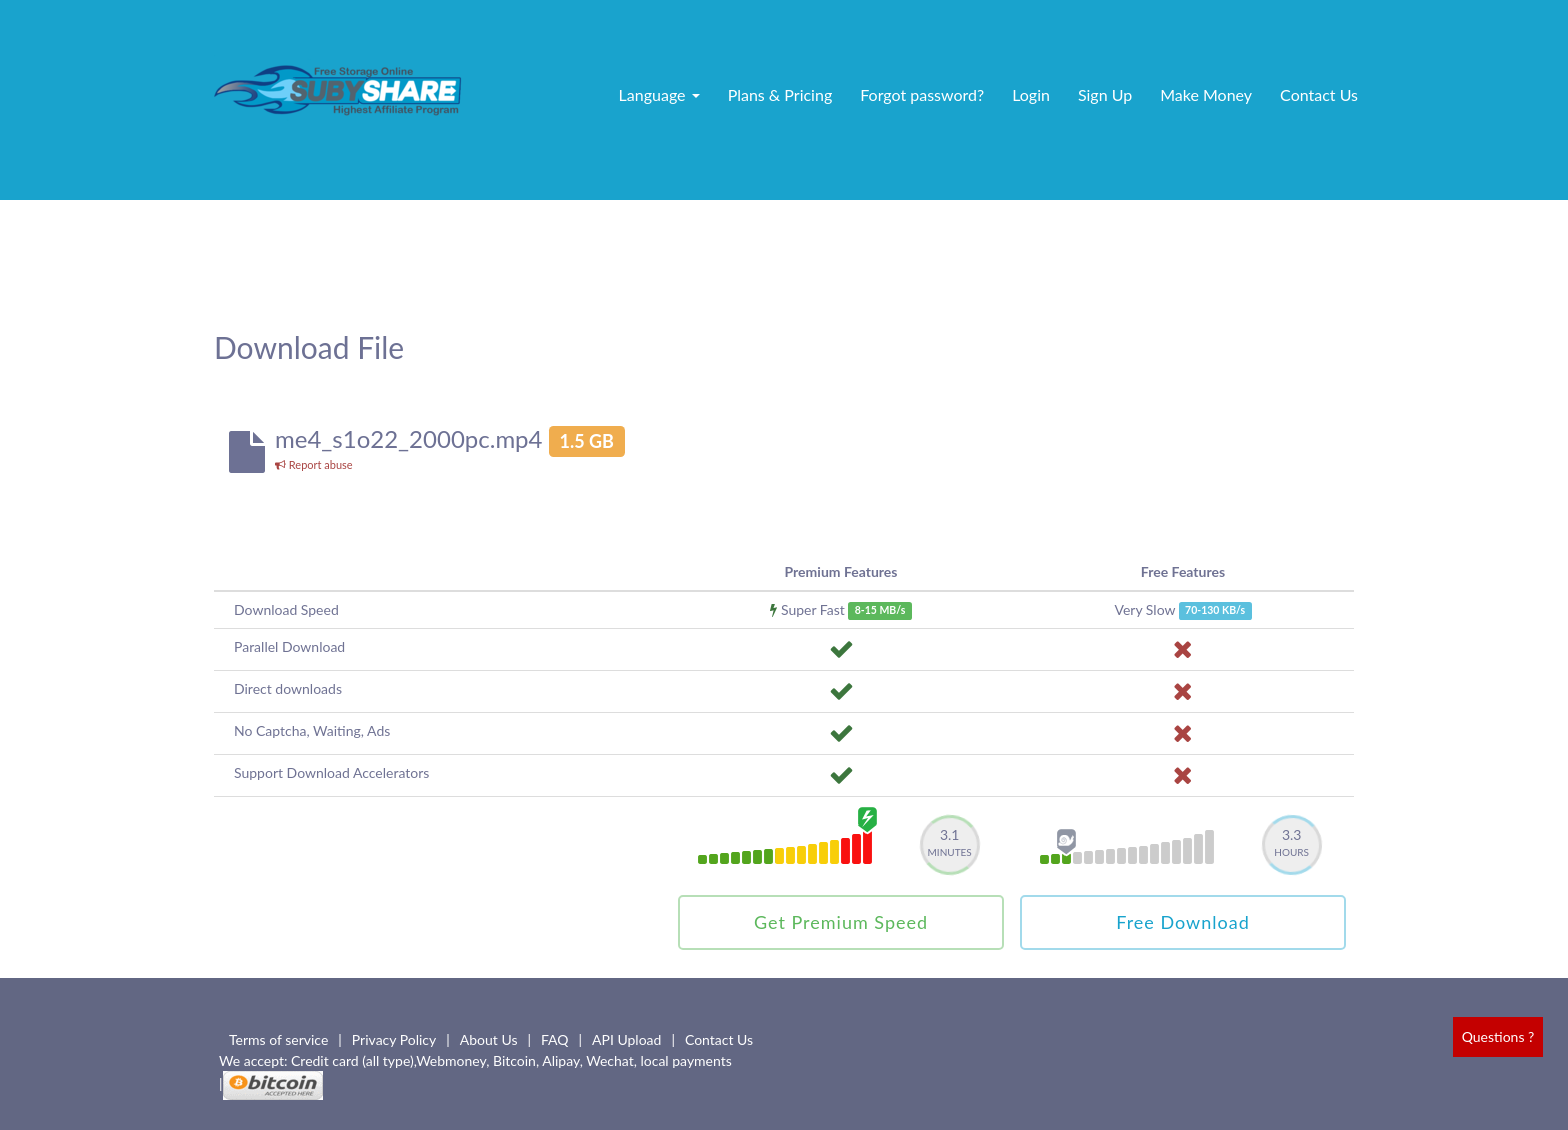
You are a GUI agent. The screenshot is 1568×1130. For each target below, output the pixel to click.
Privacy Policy (394, 1039)
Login (1031, 94)
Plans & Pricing (780, 94)
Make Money (1206, 94)
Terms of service (278, 1039)
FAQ (555, 1039)
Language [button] (659, 94)
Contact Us (1319, 94)
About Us (489, 1039)
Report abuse (314, 464)
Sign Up (1105, 94)
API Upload (626, 1039)
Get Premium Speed (841, 922)
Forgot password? (922, 94)
